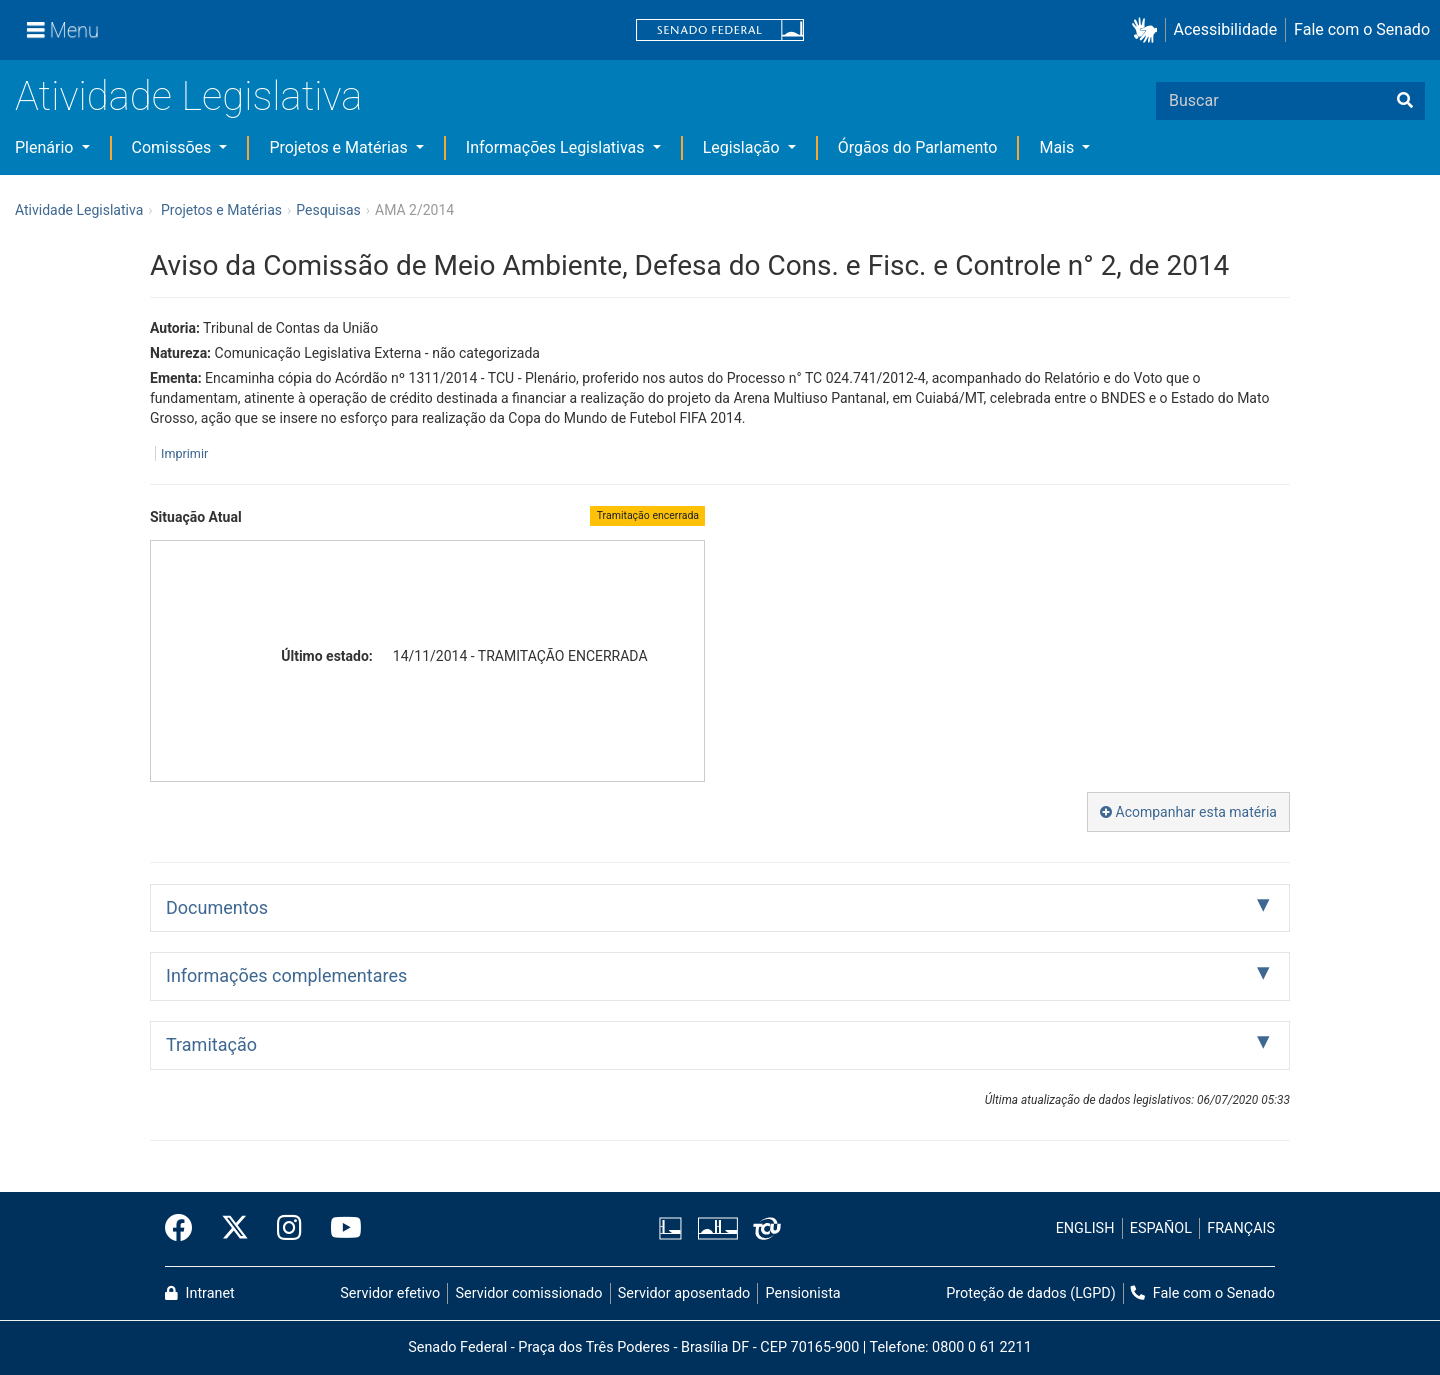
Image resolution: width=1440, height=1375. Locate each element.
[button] (1148, 30)
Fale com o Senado (1362, 29)
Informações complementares (286, 975)
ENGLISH (1085, 1228)
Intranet (200, 1293)
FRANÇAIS (1241, 1228)
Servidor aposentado (684, 1293)
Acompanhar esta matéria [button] (1188, 812)
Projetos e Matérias (340, 147)
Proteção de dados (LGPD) (1031, 1293)
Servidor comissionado (529, 1293)
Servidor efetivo (390, 1293)
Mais (1058, 147)
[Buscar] (1405, 101)
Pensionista (803, 1293)
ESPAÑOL (1161, 1228)
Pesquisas (328, 210)
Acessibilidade (1226, 29)
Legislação (743, 147)
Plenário (46, 147)
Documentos (217, 907)
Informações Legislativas (557, 147)
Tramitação (211, 1044)
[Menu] (63, 30)
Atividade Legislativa (188, 96)
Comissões (174, 147)
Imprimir (184, 453)
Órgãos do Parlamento (918, 147)
